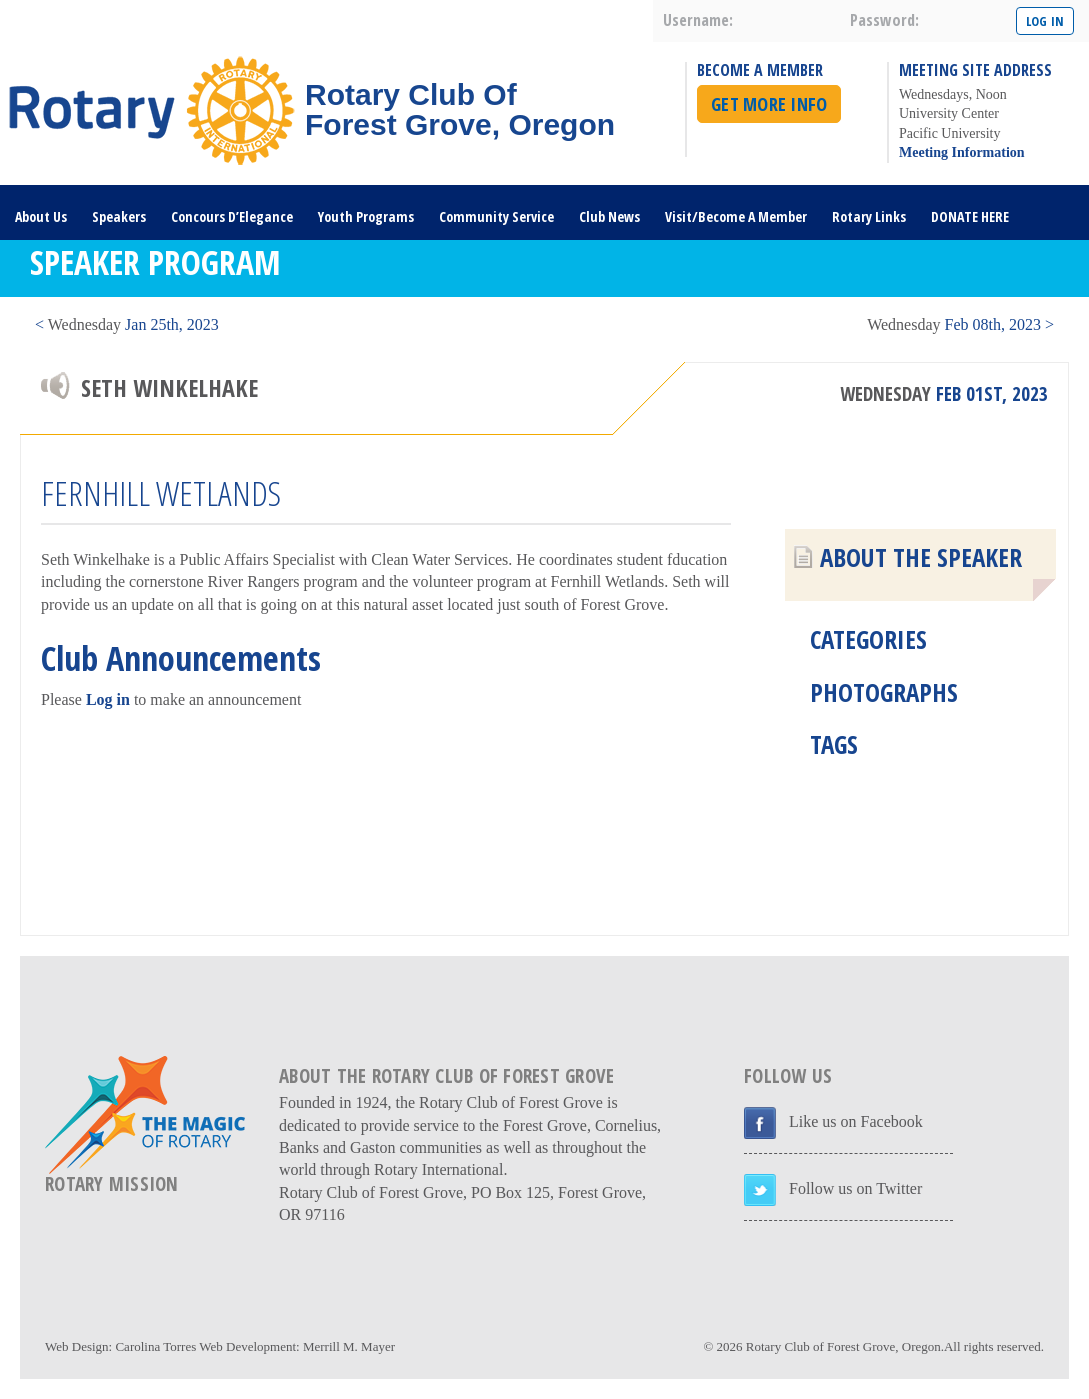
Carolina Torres (155, 1346)
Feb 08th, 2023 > (960, 324)
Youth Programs (366, 216)
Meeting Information (962, 152)
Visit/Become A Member (736, 216)
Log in (108, 699)
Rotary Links (869, 216)
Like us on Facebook (856, 1121)
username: (698, 20)
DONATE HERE (970, 216)
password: (884, 20)
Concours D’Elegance (232, 216)
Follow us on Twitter (855, 1188)
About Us (41, 216)
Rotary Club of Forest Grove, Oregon (843, 1346)
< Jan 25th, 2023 (127, 324)
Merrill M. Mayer (349, 1346)
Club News (609, 216)
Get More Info (769, 104)
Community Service (496, 216)
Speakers (119, 216)
